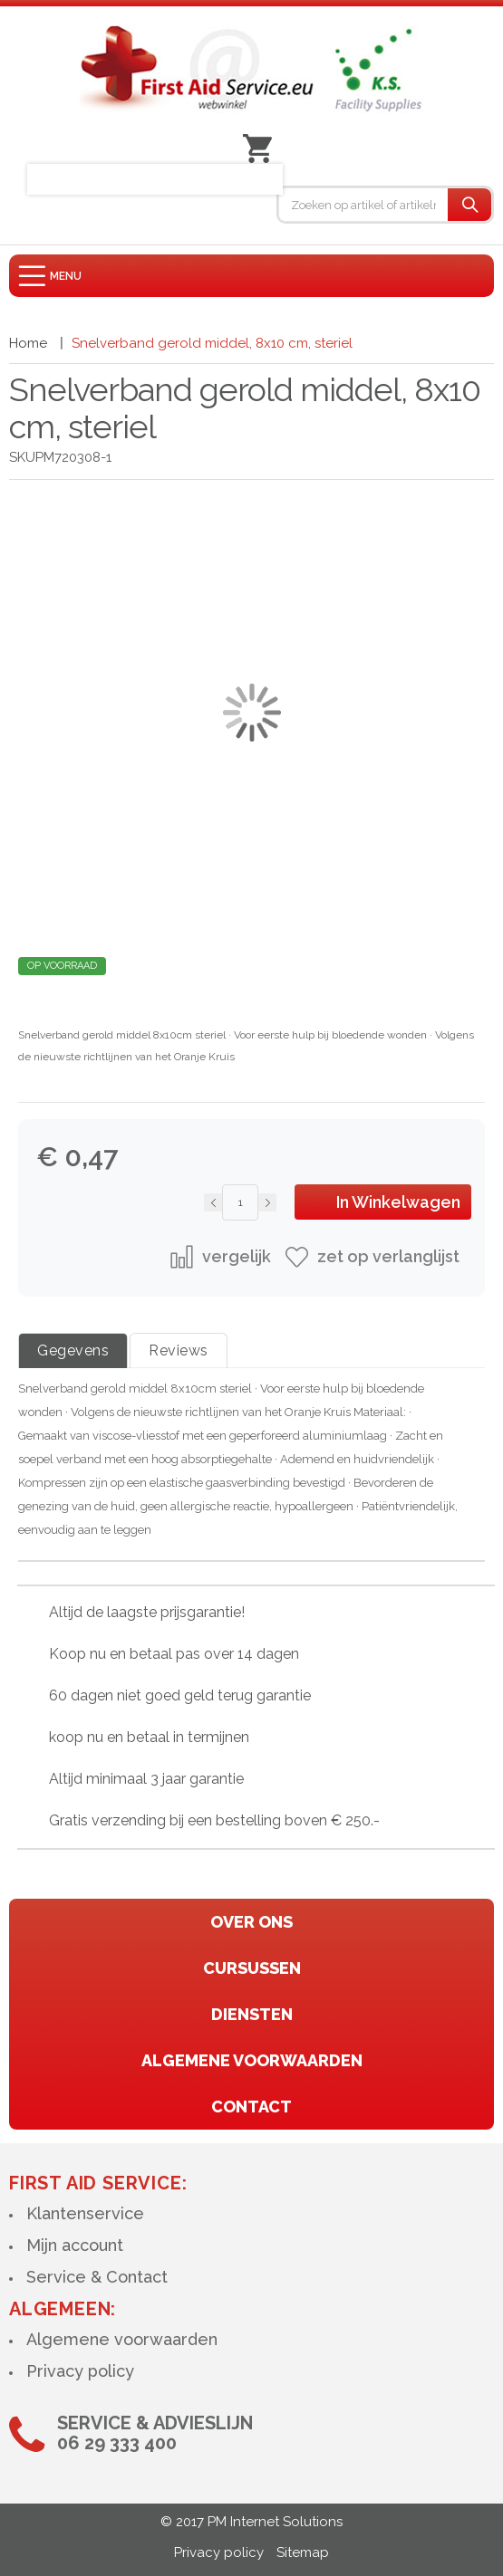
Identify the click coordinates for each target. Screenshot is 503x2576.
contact (251, 2106)
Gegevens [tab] (73, 1350)
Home (28, 343)
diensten (252, 2014)
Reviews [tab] (178, 1350)
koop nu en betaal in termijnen (149, 1737)
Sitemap (302, 2552)
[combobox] (363, 204)
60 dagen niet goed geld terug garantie (180, 1695)
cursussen (252, 1967)
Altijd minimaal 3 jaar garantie (146, 1778)
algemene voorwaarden (252, 2060)
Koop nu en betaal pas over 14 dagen (174, 1653)
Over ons (251, 1921)
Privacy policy (80, 2370)
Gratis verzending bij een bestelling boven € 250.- (214, 1820)
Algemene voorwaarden (122, 2339)
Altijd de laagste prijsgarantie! (147, 1612)
